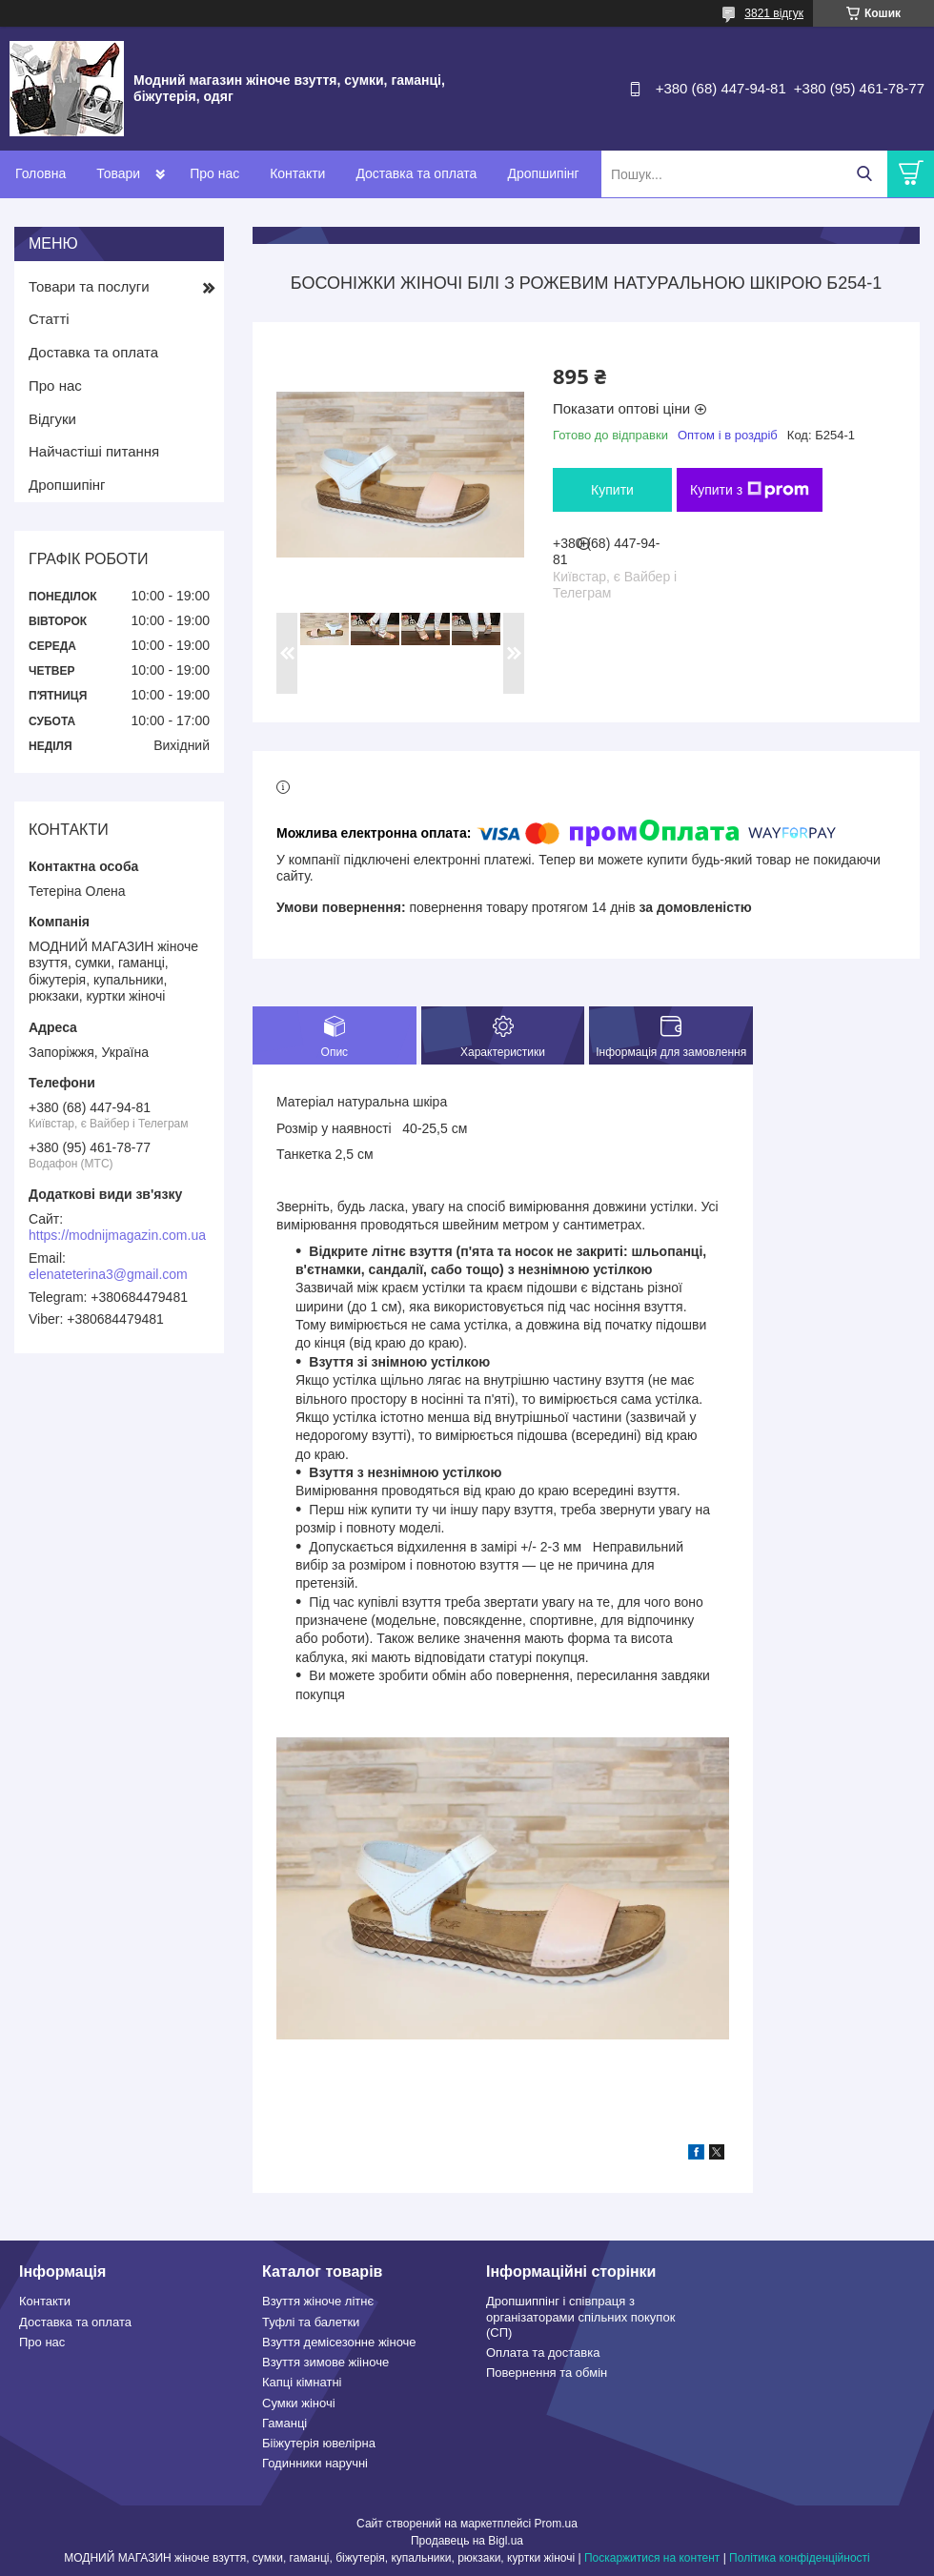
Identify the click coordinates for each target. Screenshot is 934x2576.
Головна (40, 173)
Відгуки (52, 419)
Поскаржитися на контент (652, 2558)
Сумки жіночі (298, 2403)
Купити (612, 489)
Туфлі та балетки (310, 2322)
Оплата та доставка (542, 2352)
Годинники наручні (315, 2463)
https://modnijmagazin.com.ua (117, 1235)
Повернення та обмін (546, 2372)
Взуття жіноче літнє (318, 2301)
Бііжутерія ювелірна (319, 2443)
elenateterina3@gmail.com (108, 1274)
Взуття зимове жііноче (325, 2362)
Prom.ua (556, 2523)
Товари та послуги (89, 286)
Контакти (297, 173)
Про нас (214, 173)
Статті (49, 319)
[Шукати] (864, 174)
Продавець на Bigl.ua (467, 2540)
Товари (118, 173)
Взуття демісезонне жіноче (339, 2342)
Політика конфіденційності (799, 2558)
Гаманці (284, 2423)
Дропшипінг (543, 173)
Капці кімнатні (301, 2382)
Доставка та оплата (416, 173)
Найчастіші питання (94, 451)
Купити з (749, 489)
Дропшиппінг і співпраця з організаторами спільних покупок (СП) (580, 2317)
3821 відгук (773, 13)
